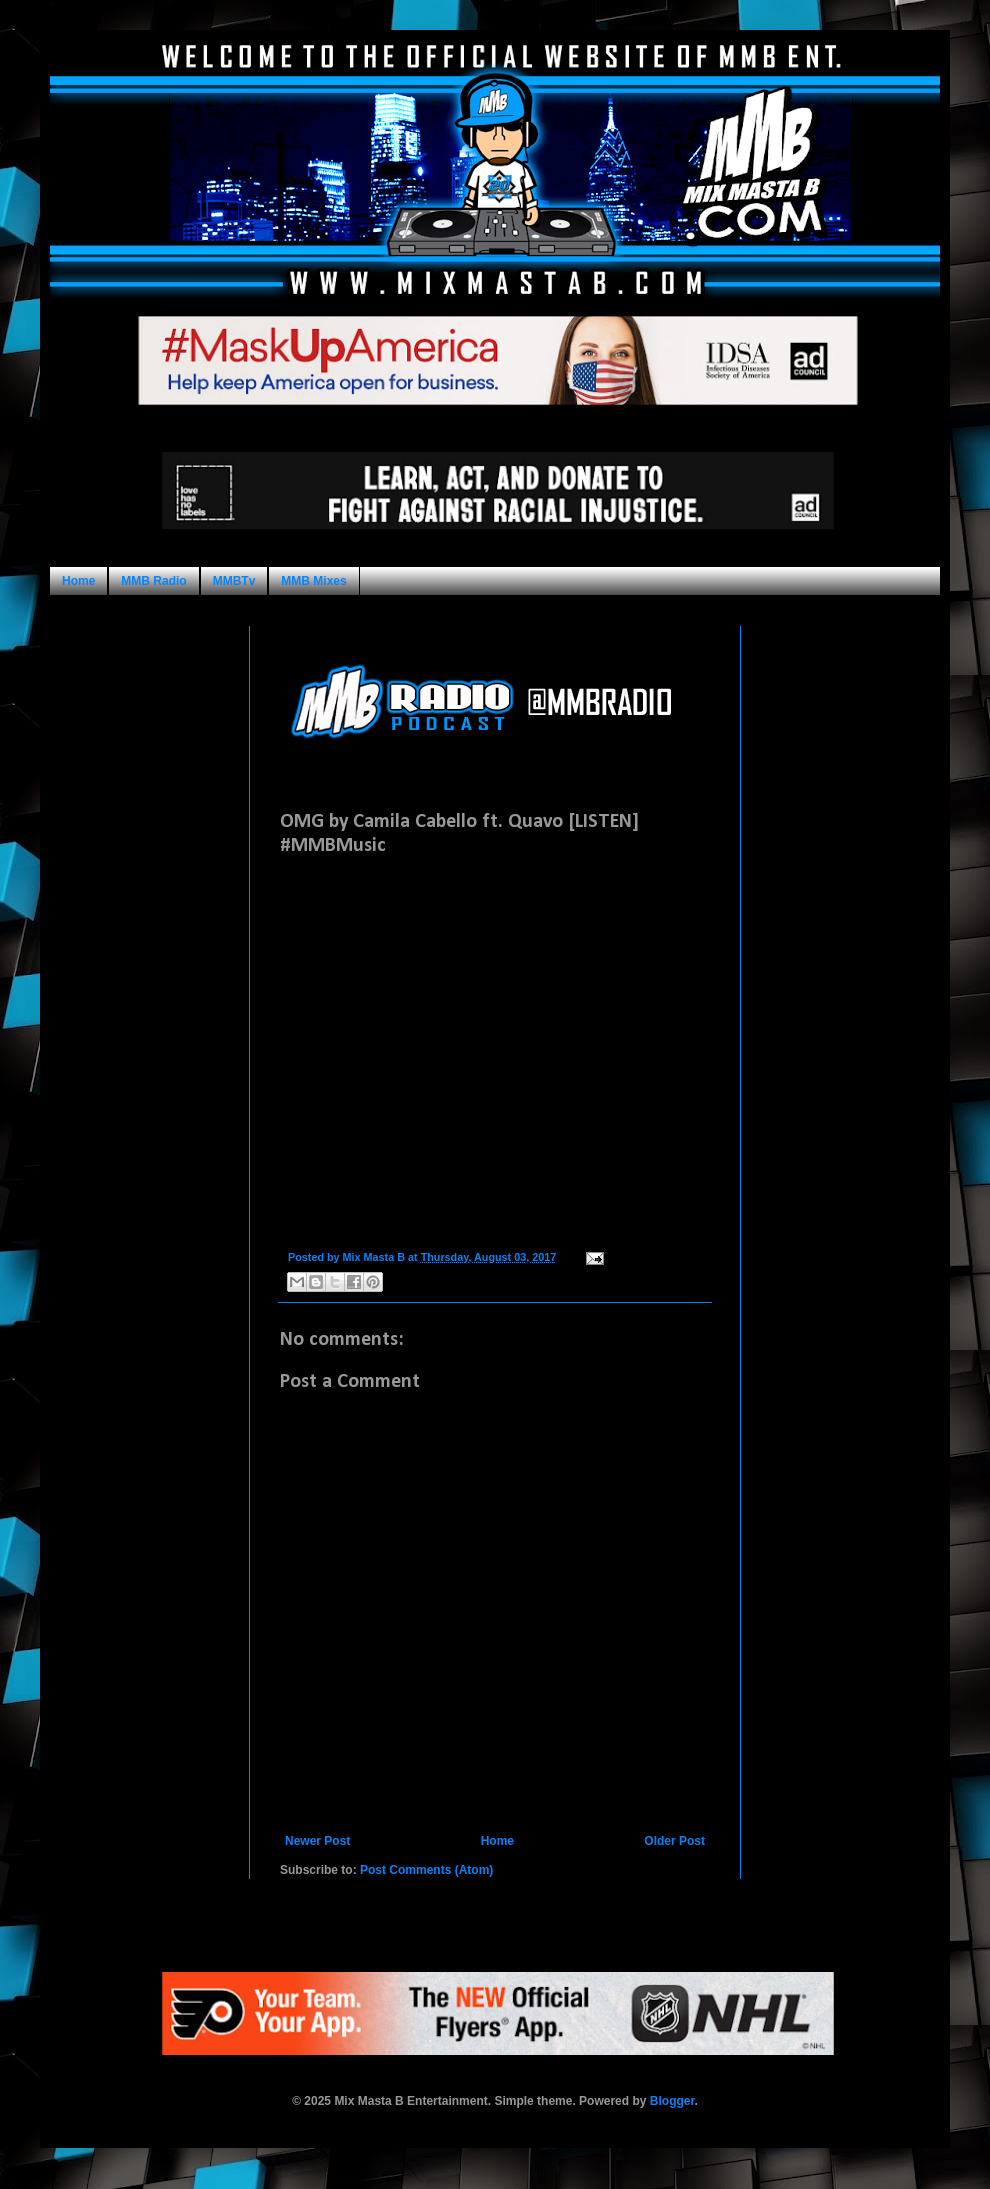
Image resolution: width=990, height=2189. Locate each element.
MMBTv (234, 581)
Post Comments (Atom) (426, 1870)
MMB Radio (153, 581)
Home (78, 581)
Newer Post (317, 1841)
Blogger (672, 2101)
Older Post (674, 1841)
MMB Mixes (313, 581)
